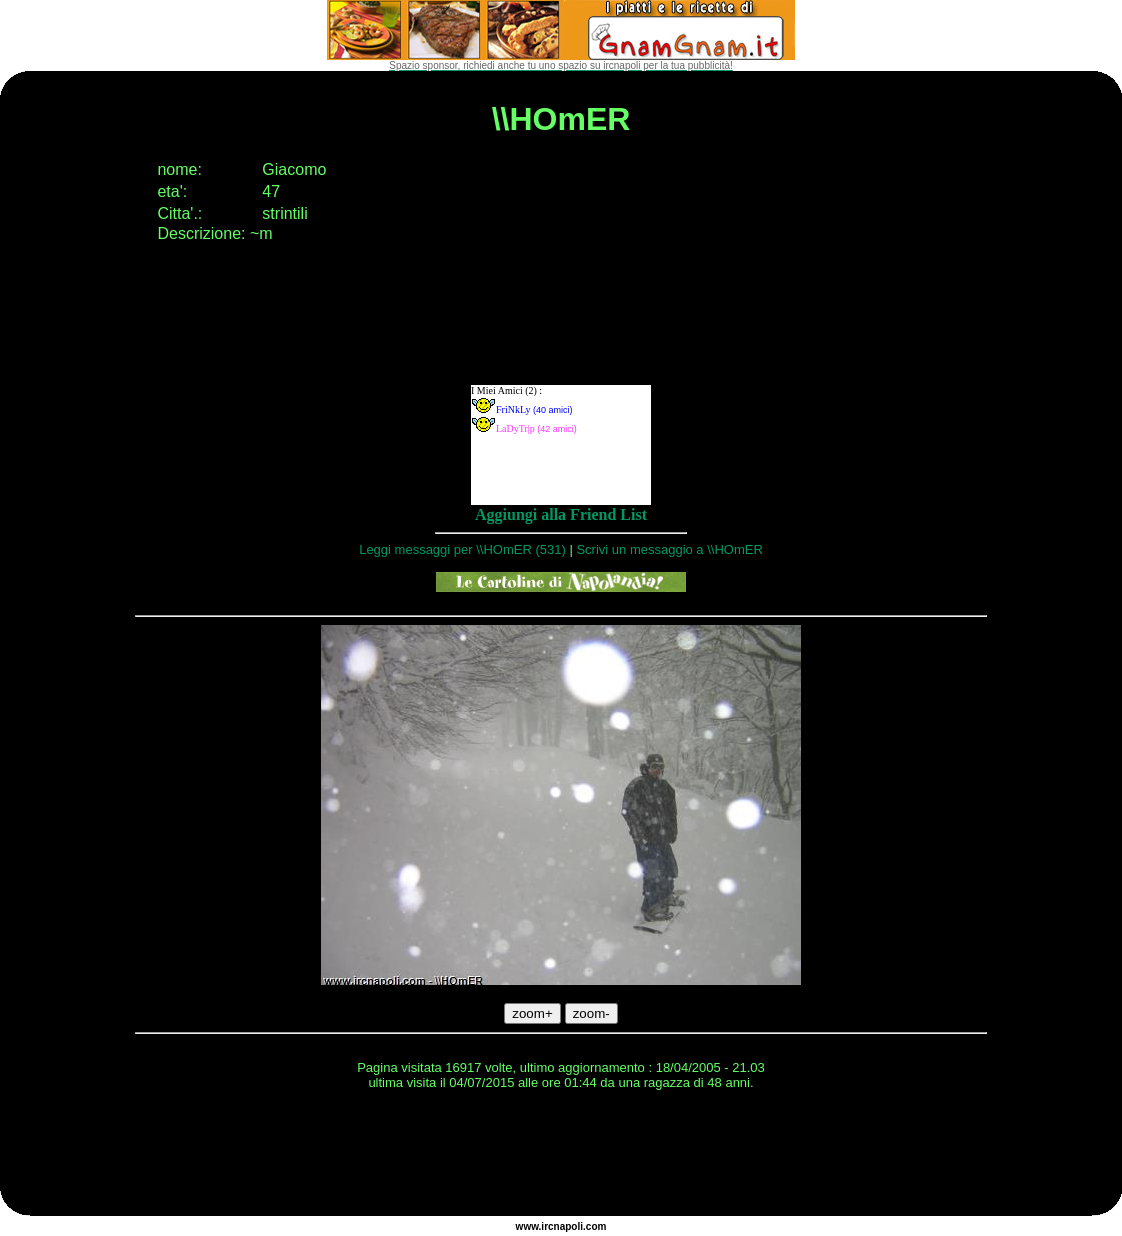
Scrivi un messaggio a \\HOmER (669, 549)
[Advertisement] (561, 1156)
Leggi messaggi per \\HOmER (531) (462, 549)
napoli (568, 1226)
